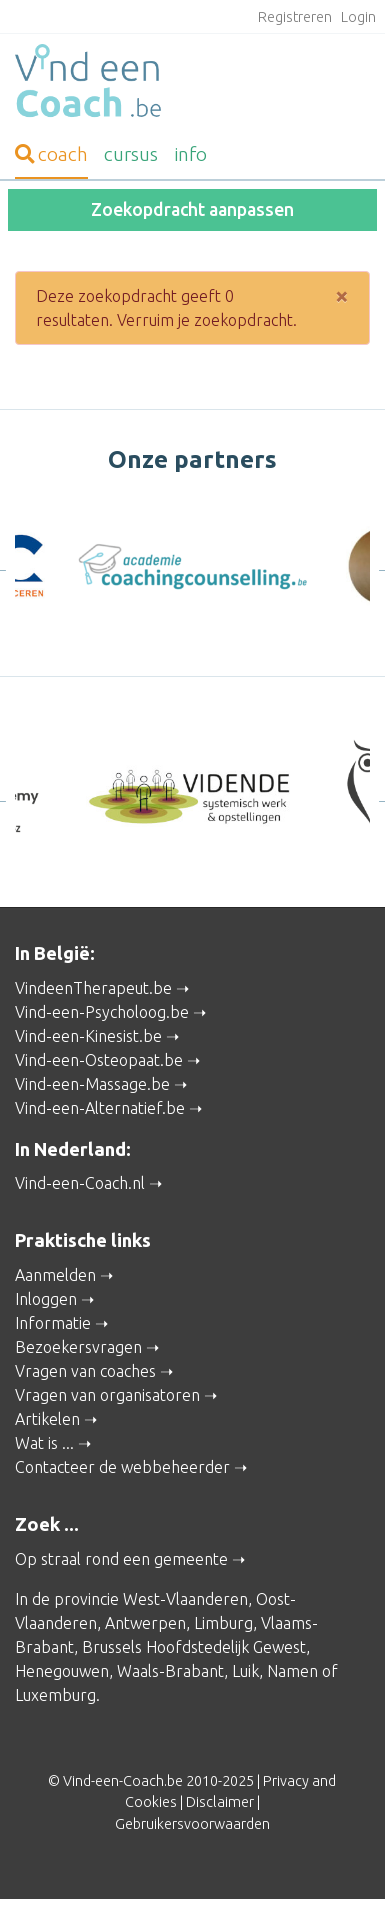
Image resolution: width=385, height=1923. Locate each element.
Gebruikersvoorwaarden (192, 1824)
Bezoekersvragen (78, 1347)
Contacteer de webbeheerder (122, 1467)
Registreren (295, 17)
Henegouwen (62, 1671)
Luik (245, 1671)
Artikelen (47, 1419)
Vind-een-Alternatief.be (100, 1108)
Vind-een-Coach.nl (80, 1183)
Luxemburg (55, 1695)
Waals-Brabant (170, 1671)
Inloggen (46, 1299)
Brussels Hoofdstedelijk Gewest (194, 1647)
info (190, 154)
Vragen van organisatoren (107, 1395)
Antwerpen (145, 1623)
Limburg (223, 1623)
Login (358, 17)
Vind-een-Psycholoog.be (102, 1012)
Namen (292, 1671)
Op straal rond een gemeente (121, 1559)
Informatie (53, 1323)
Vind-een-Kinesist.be (88, 1036)
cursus (131, 154)
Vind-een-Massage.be (92, 1084)
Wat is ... (44, 1443)
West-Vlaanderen (185, 1599)
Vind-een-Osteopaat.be (99, 1060)
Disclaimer (220, 1802)
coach (51, 154)
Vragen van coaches (85, 1371)
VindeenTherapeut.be (93, 988)
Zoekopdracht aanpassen (192, 209)
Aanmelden (55, 1275)
